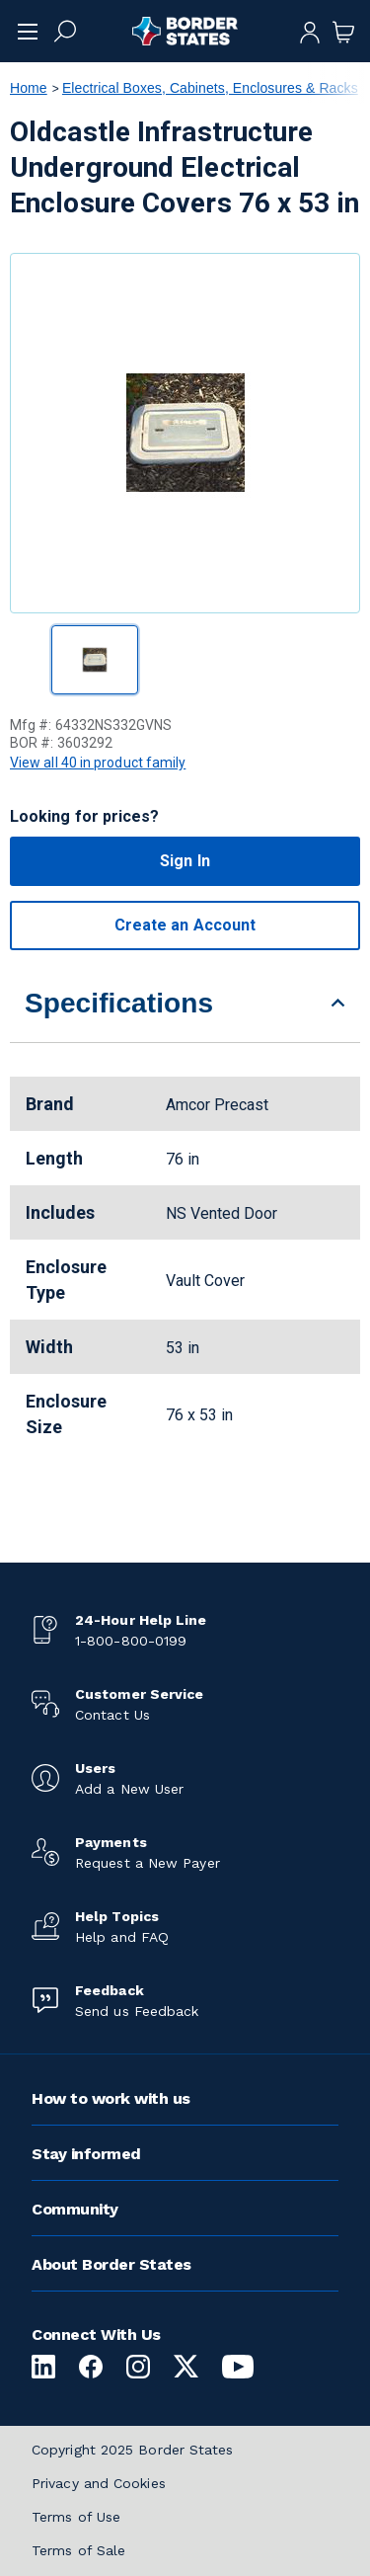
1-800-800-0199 (130, 1641)
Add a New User (129, 1789)
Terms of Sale (78, 2550)
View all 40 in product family (97, 762)
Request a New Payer (147, 1863)
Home (28, 88)
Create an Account (185, 925)
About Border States (111, 2264)
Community (75, 2209)
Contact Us (112, 1715)
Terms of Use (76, 2517)
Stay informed (86, 2153)
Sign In (185, 860)
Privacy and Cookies (99, 2483)
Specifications (119, 1003)
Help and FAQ (122, 1937)
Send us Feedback (136, 2011)
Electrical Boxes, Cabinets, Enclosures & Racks (210, 88)
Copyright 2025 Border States (133, 2449)
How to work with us (111, 2098)
